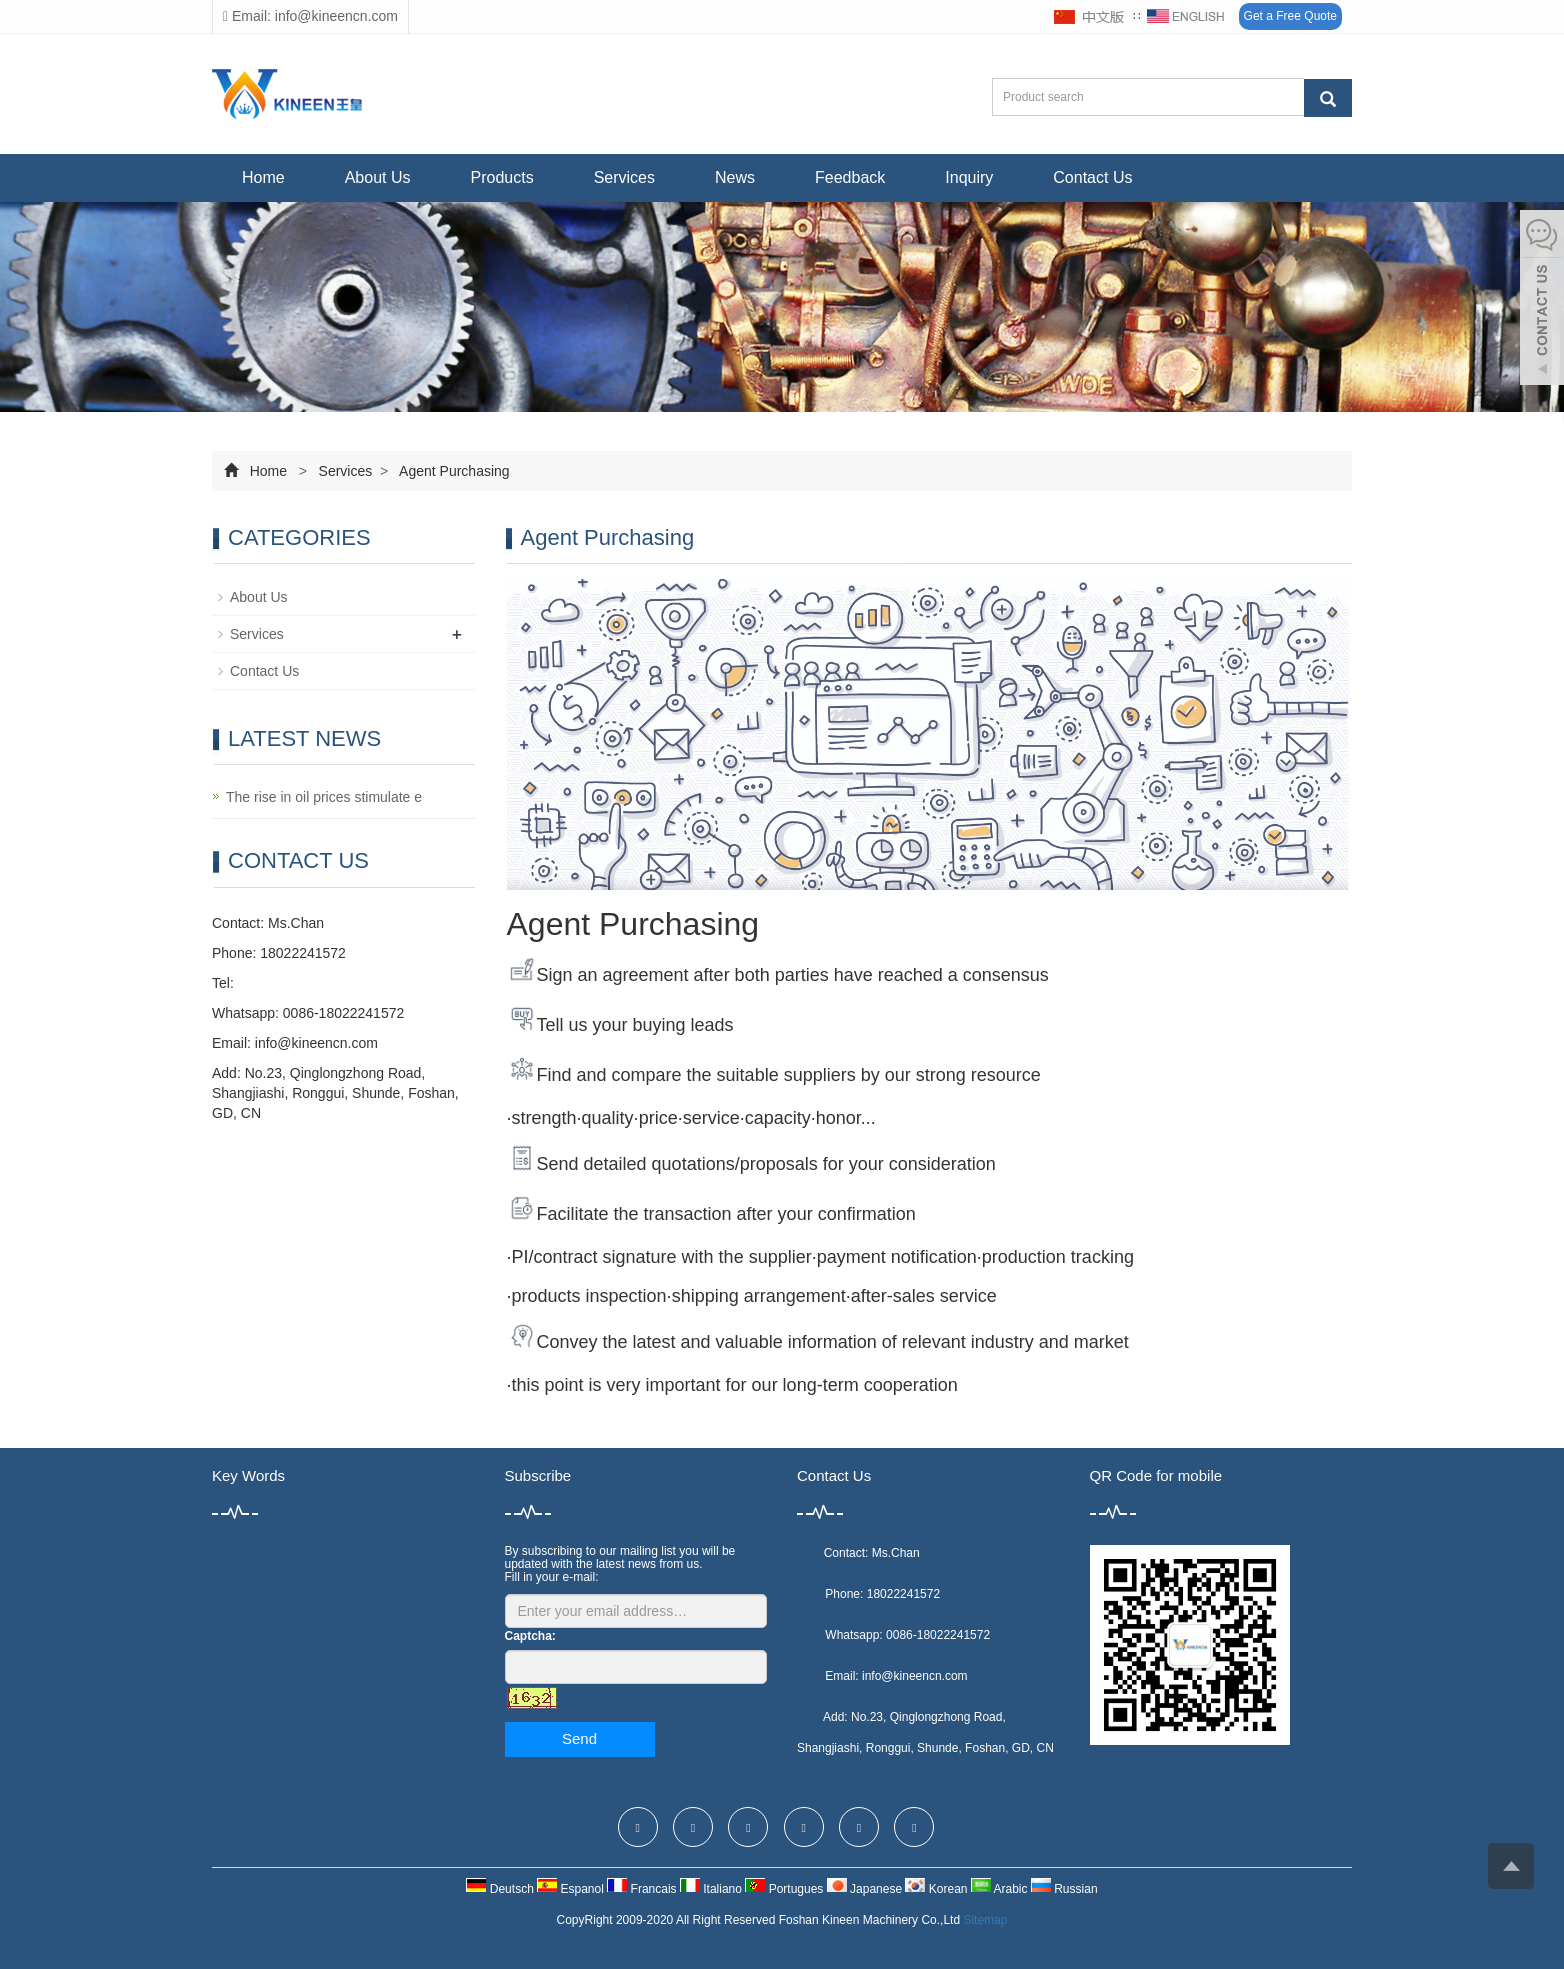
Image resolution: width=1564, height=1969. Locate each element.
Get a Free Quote (1290, 16)
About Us (378, 177)
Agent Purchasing (453, 471)
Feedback (850, 177)
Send (579, 1738)
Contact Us (1092, 177)
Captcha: (530, 1636)
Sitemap (985, 1920)
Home (263, 177)
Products (502, 177)
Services (624, 177)
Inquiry (969, 177)
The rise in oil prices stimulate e (324, 797)
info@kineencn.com (316, 1043)
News (735, 177)
